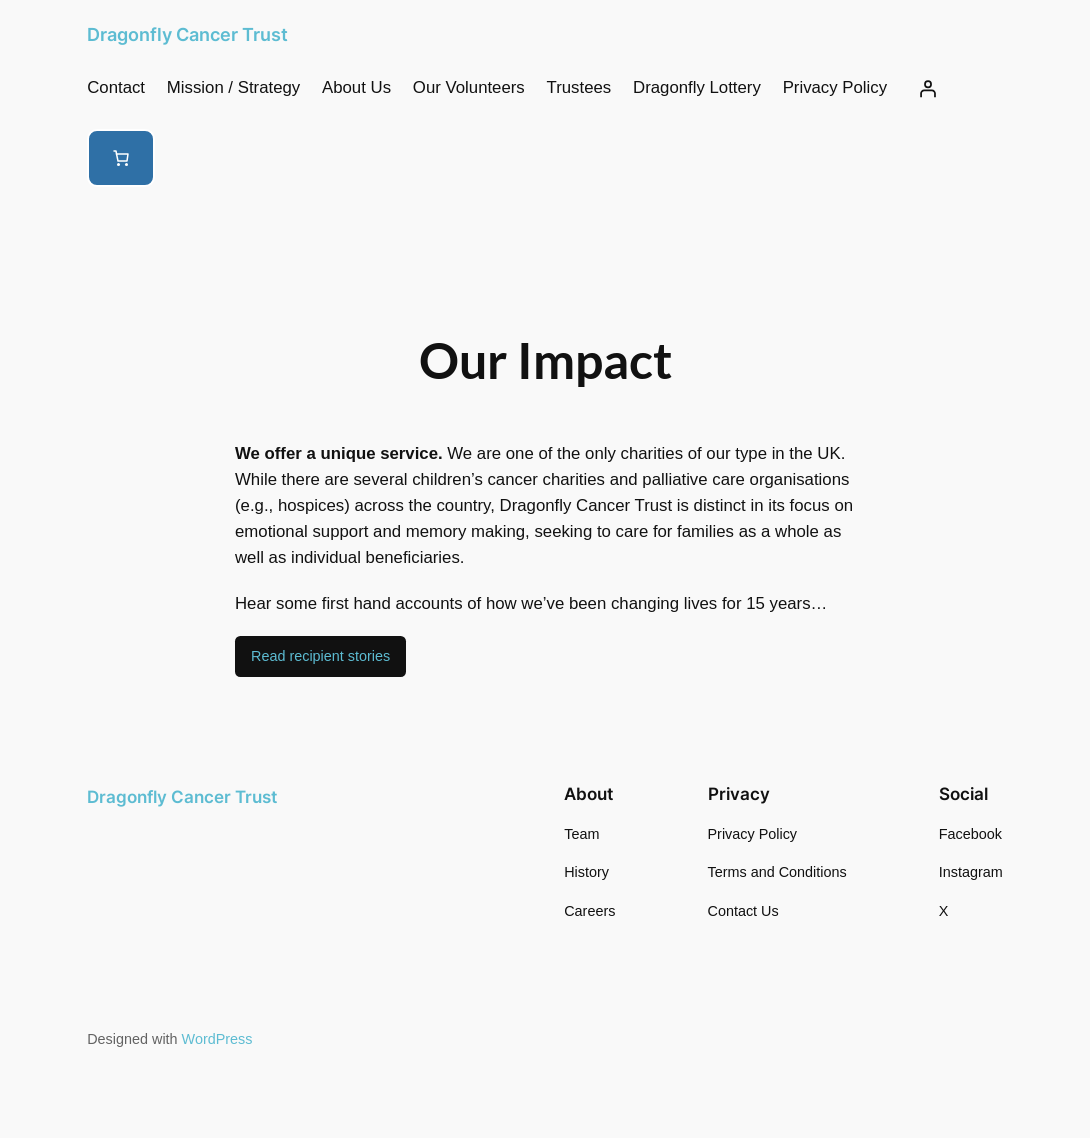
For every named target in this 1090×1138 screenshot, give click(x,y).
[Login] (927, 88)
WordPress (217, 1039)
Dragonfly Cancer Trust (187, 34)
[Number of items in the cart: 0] (121, 158)
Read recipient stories (320, 656)
